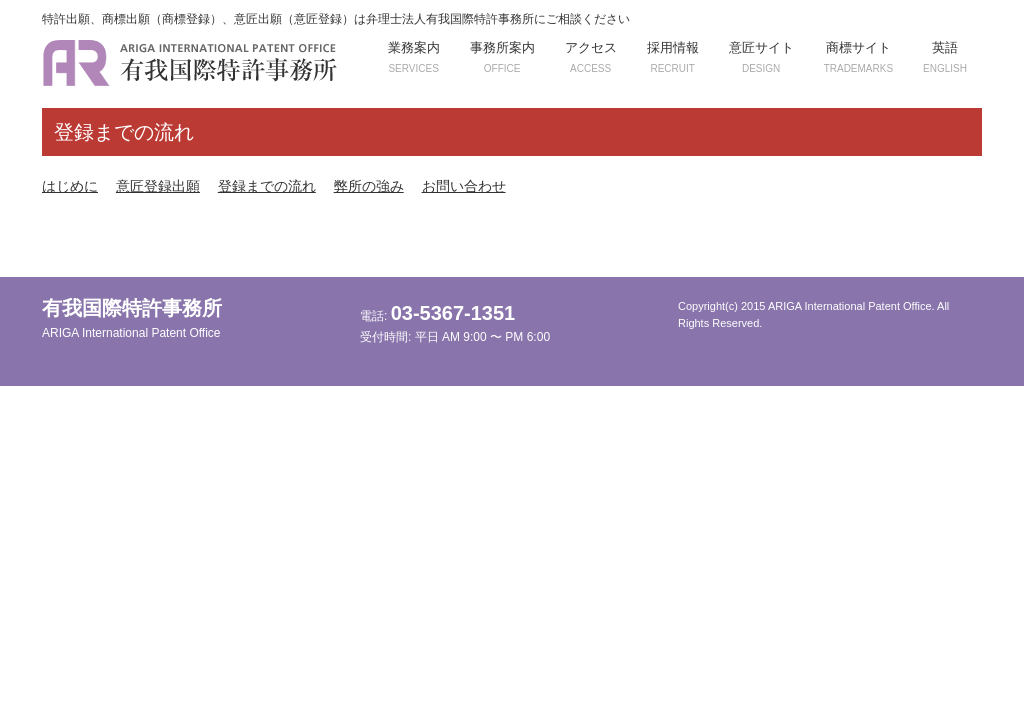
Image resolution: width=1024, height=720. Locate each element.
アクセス (591, 57)
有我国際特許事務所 (132, 318)
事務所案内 (502, 57)
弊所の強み (369, 186)
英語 (945, 57)
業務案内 (414, 57)
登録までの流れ (267, 186)
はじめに (70, 186)
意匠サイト (761, 57)
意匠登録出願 (158, 186)
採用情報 (673, 57)
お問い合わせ (464, 186)
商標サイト (858, 57)
